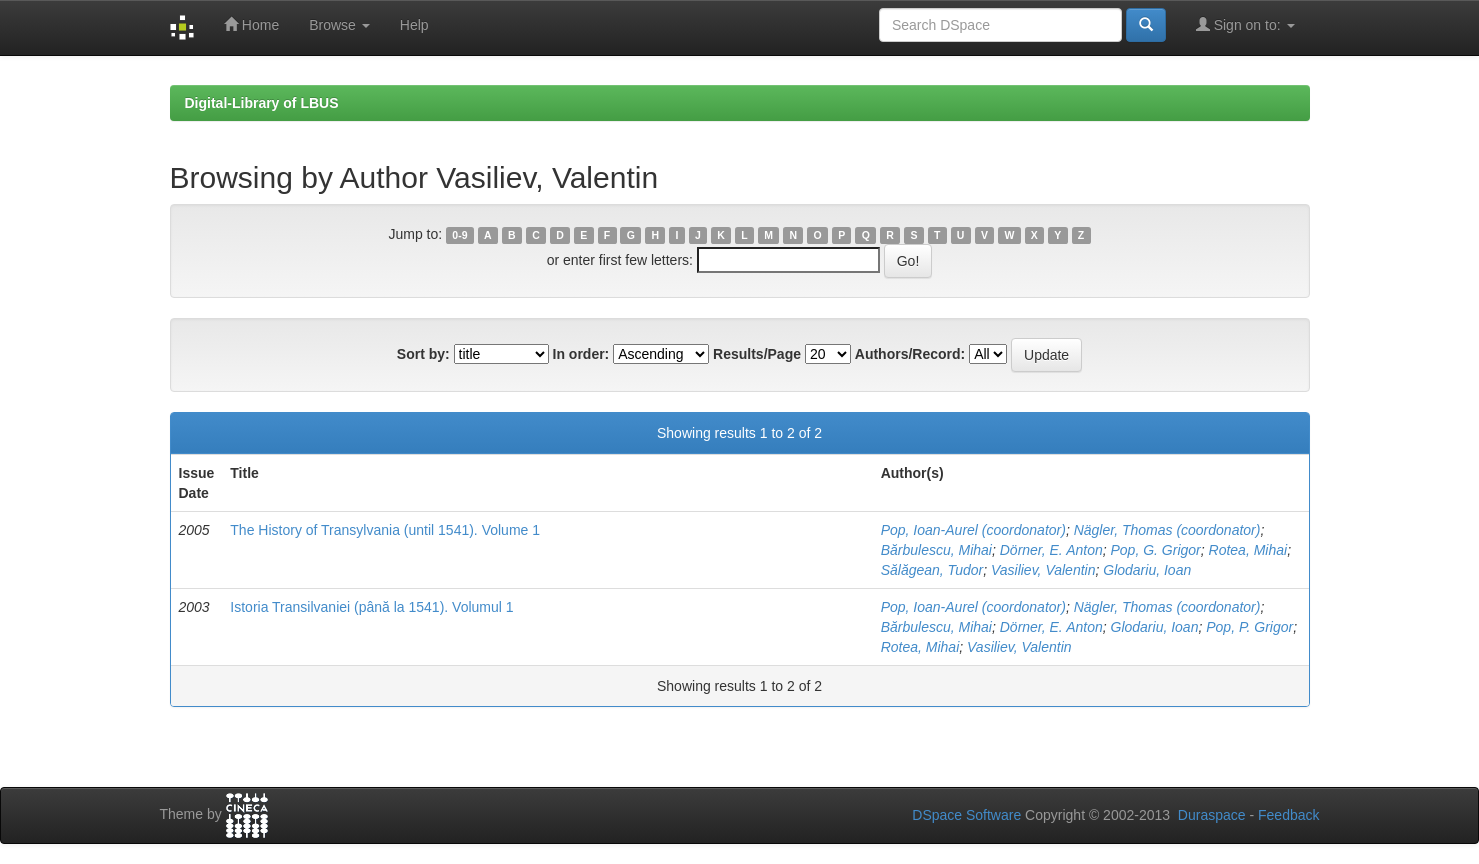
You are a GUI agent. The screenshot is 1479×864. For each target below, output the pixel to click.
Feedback (1288, 815)
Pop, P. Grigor (1249, 627)
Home (251, 24)
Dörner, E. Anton (1051, 550)
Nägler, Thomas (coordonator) (1167, 530)
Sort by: (423, 354)
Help (414, 25)
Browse (339, 25)
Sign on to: (1245, 24)
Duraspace (1212, 815)
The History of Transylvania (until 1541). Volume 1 (385, 530)
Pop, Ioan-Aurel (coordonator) (973, 530)
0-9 (459, 235)
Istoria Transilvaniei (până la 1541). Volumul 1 (371, 607)
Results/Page (757, 354)
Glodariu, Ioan (1147, 570)
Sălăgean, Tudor (932, 570)
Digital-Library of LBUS (262, 103)
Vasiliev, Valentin (1043, 570)
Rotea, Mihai (1248, 550)
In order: (581, 354)
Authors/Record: (910, 354)
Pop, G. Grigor (1156, 550)
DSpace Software (966, 815)
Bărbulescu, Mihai (936, 550)
